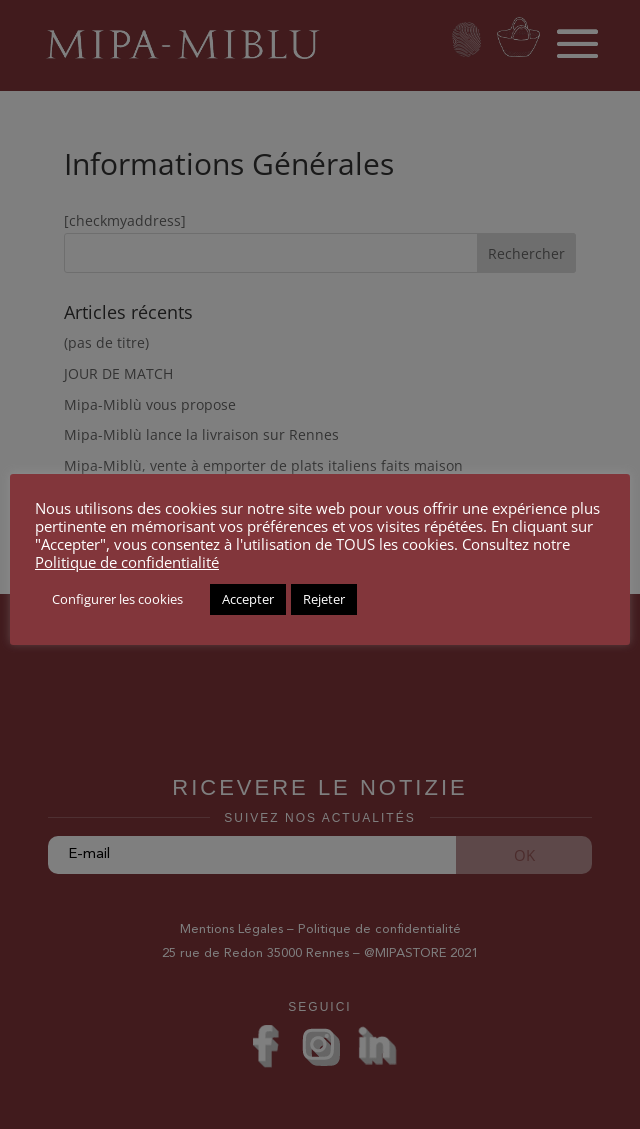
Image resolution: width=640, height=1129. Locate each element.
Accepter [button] (248, 599)
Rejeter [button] (324, 599)
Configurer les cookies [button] (117, 599)
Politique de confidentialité (127, 562)
